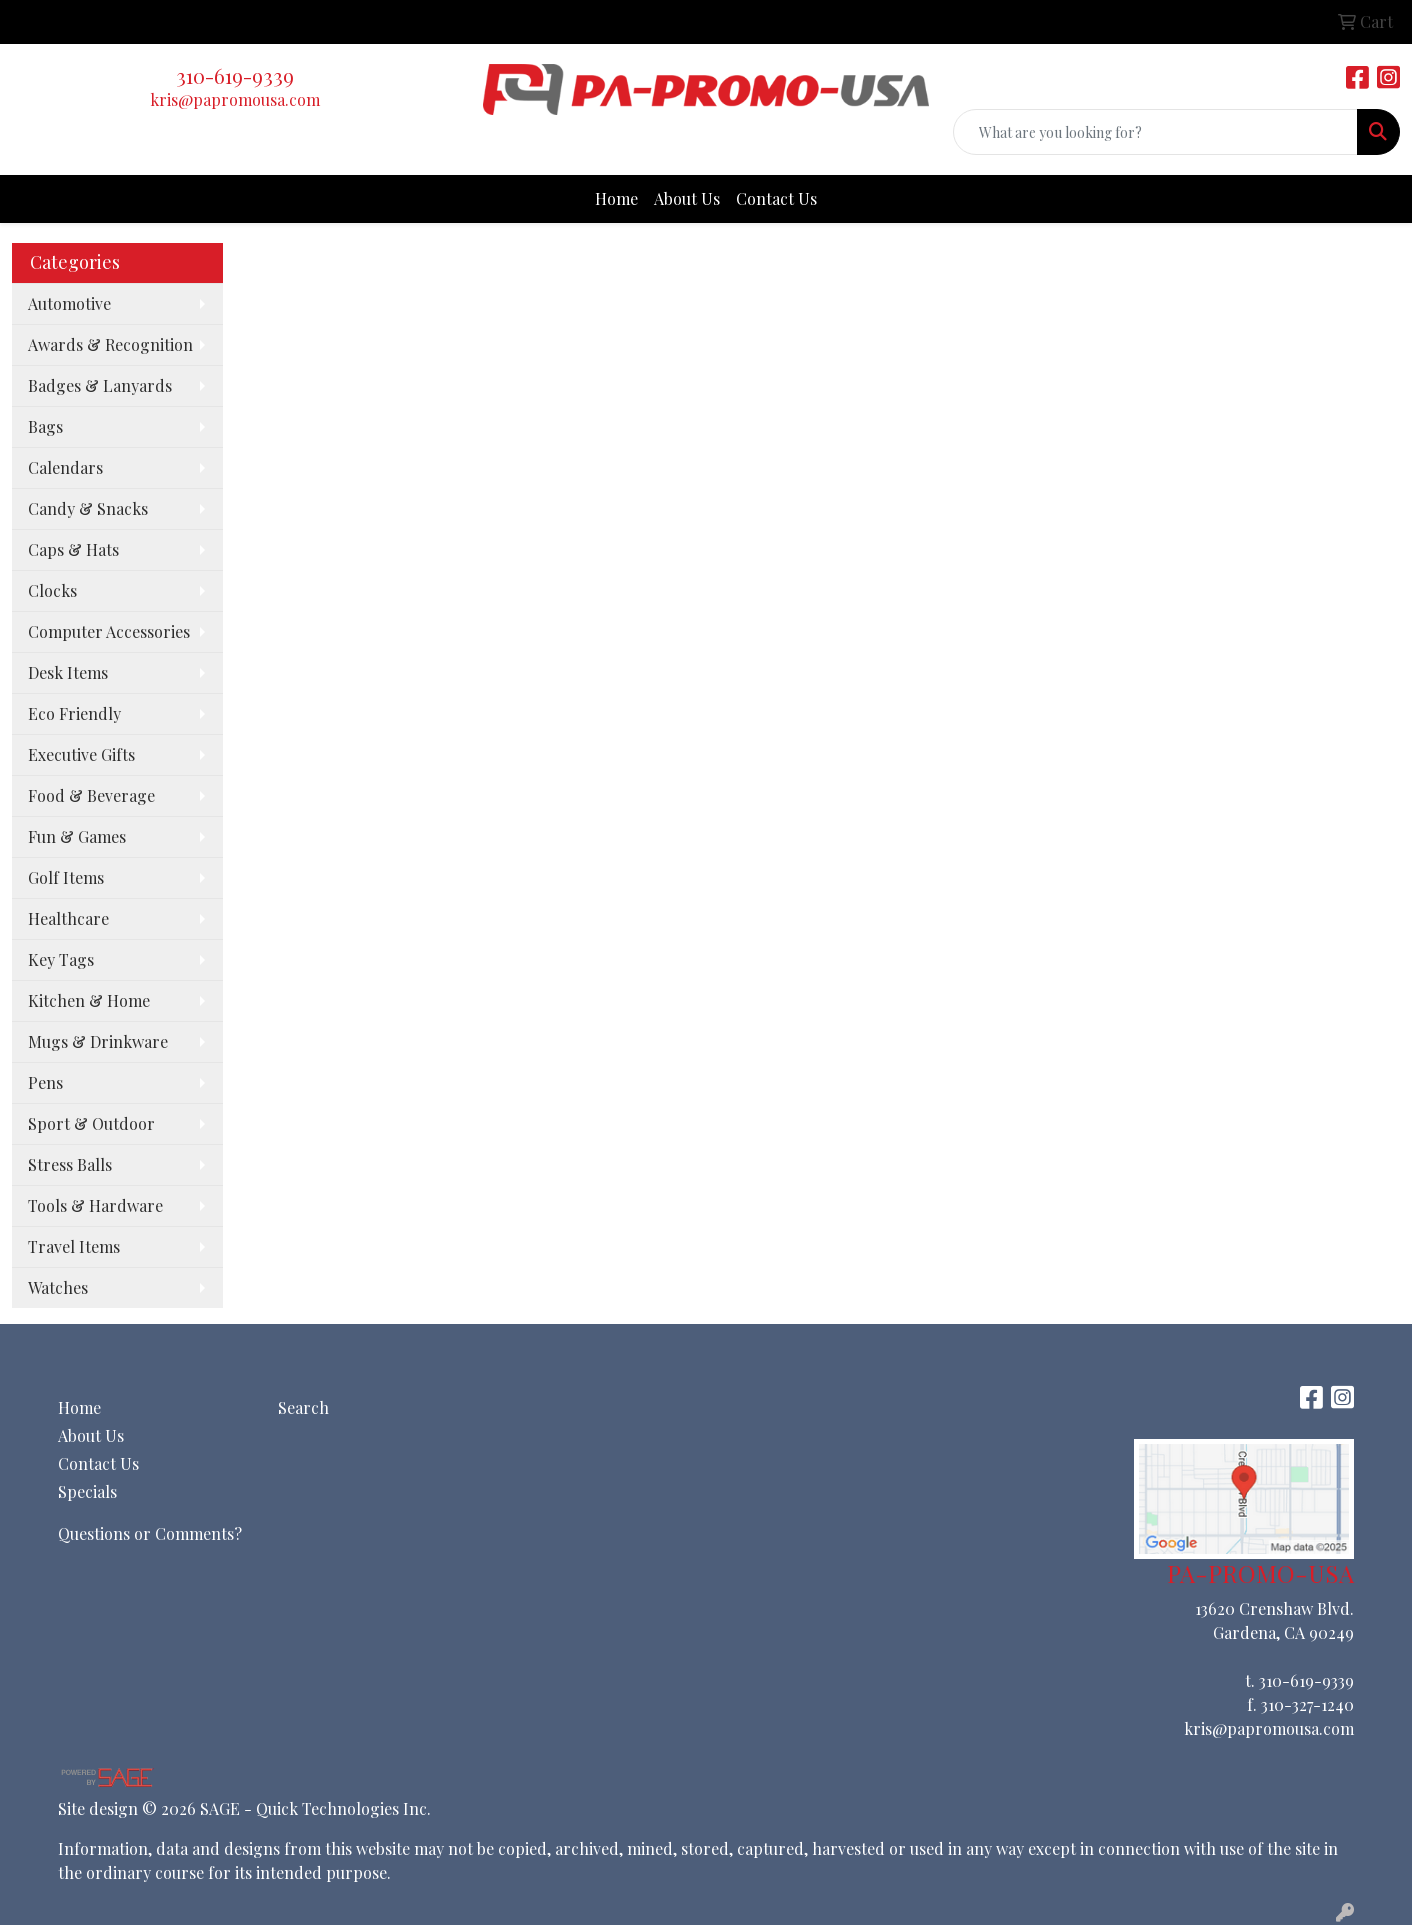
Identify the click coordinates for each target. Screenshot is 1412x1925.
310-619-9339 (235, 75)
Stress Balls (70, 1164)
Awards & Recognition (110, 344)
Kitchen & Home (89, 1000)
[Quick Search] (1155, 132)
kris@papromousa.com (235, 99)
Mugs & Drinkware (98, 1041)
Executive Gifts (81, 754)
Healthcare (68, 918)
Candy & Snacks (88, 508)
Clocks (52, 590)
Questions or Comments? (150, 1533)
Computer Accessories (109, 631)
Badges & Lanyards (100, 385)
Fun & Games (77, 836)
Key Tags (61, 959)
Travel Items (74, 1246)
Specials (87, 1491)
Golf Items (66, 877)
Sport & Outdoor (91, 1123)
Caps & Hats (73, 549)
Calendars (65, 467)
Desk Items (68, 672)
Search (303, 1407)
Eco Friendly (74, 713)
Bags (45, 426)
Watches (58, 1287)
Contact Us (776, 198)
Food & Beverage (91, 795)
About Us (687, 198)
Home (616, 198)
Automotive (69, 303)
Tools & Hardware (95, 1205)
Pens (45, 1082)
